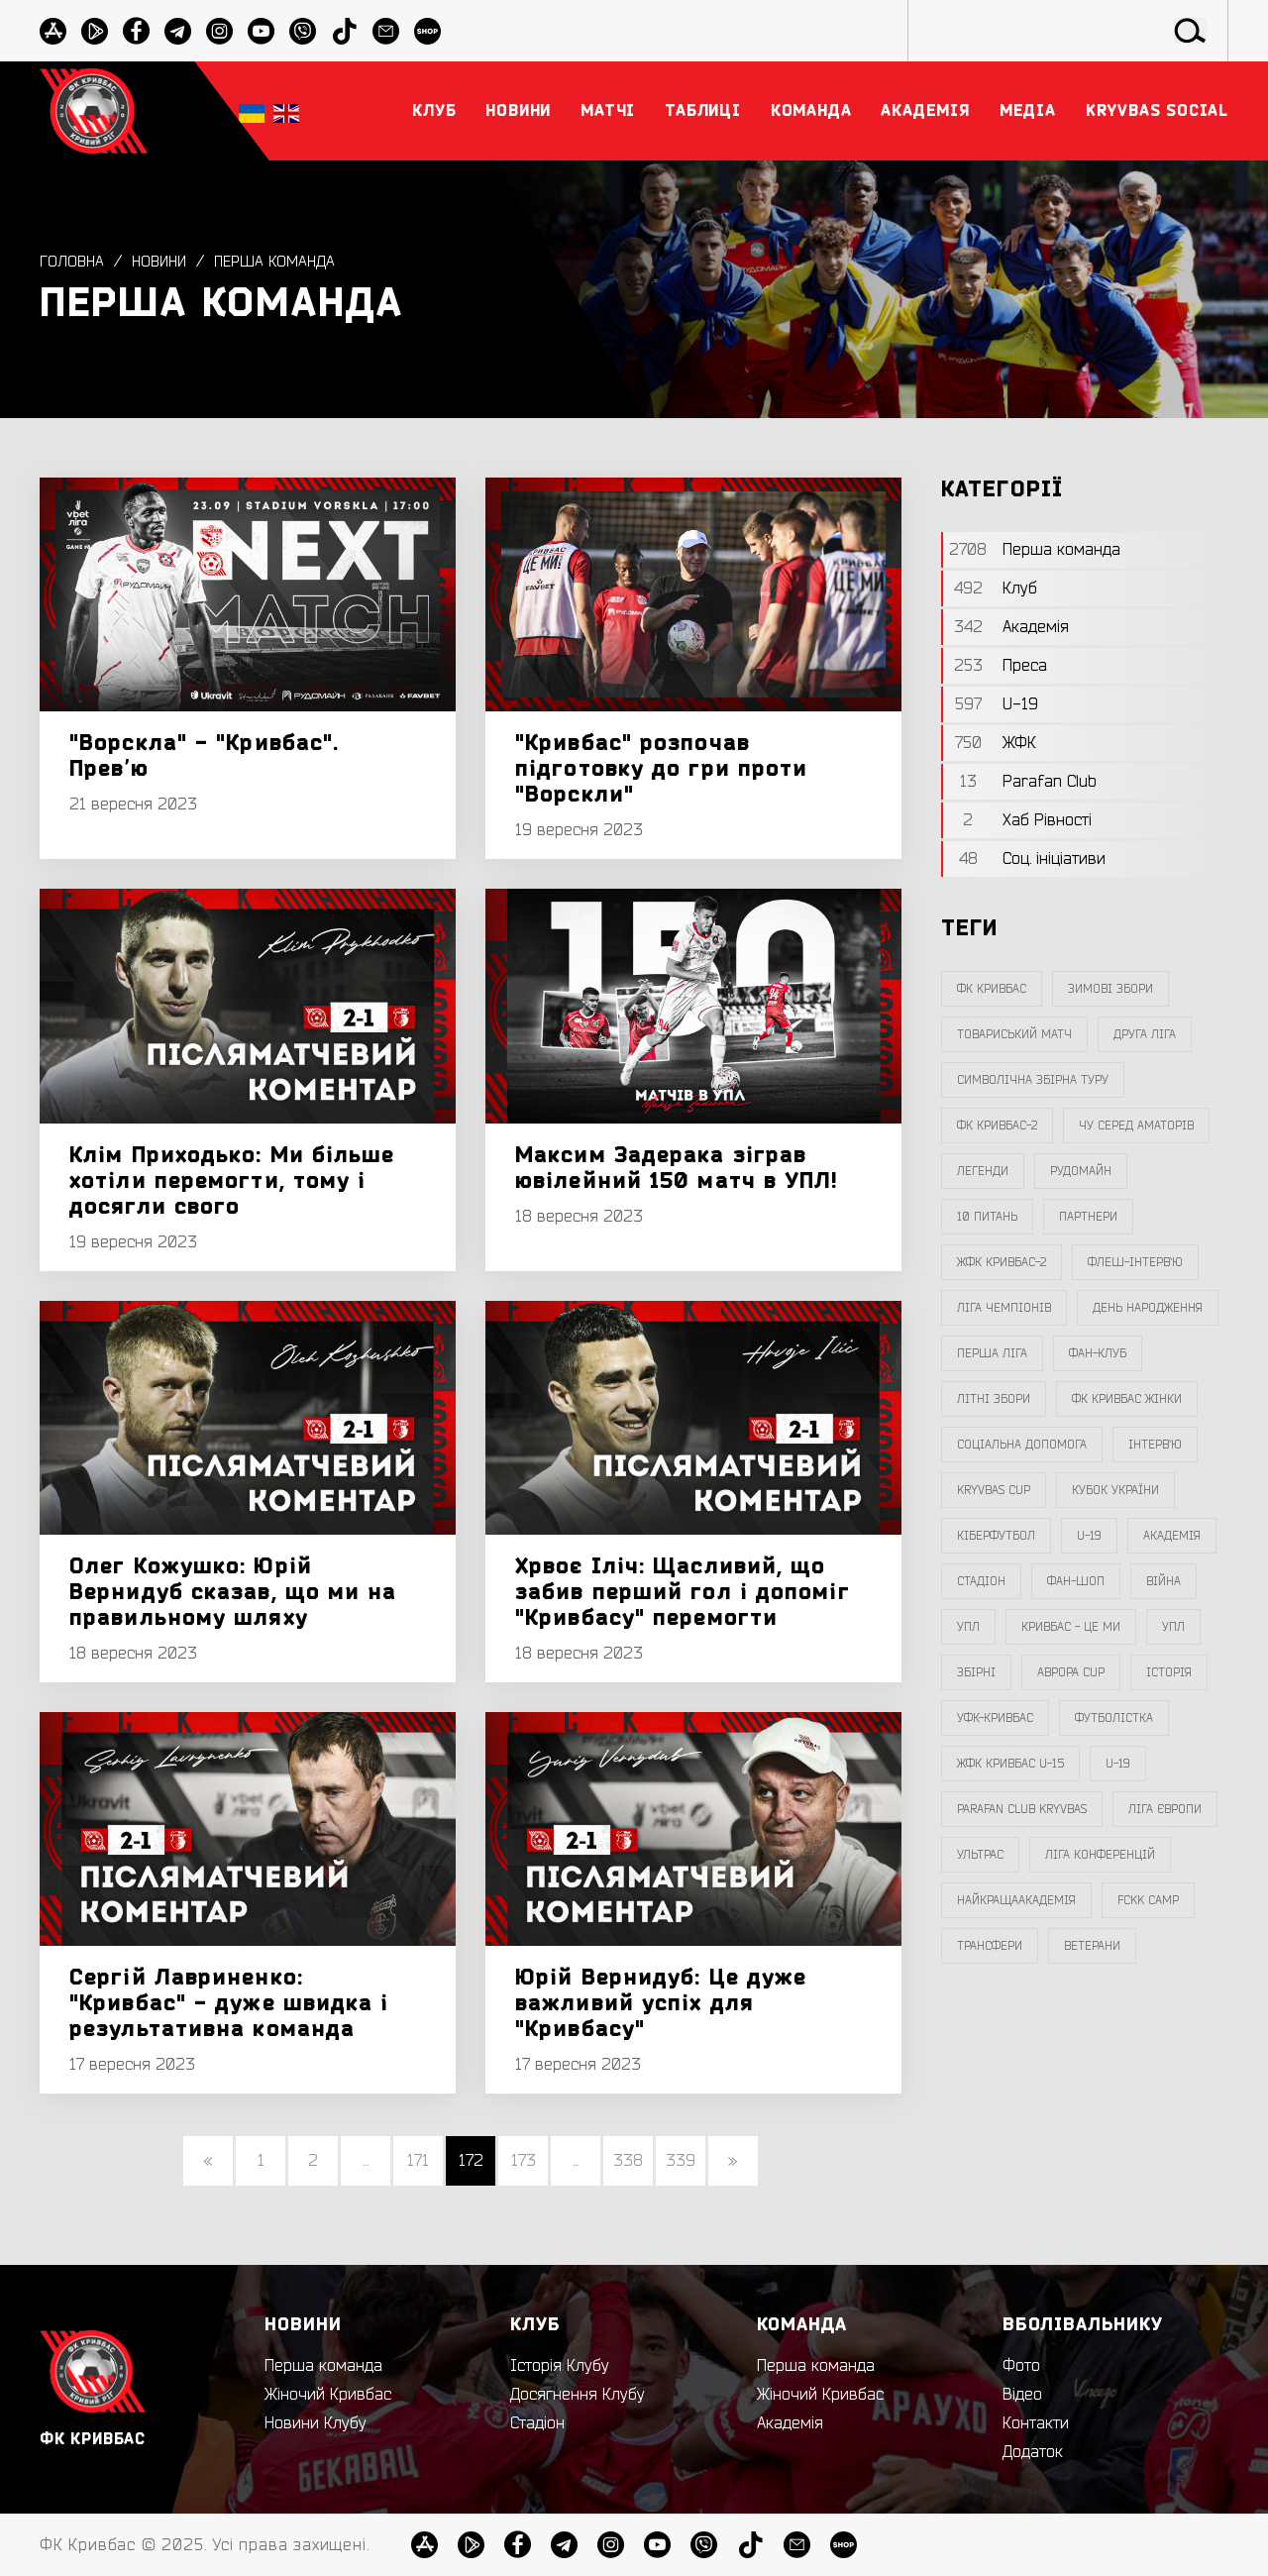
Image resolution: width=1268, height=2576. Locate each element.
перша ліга (992, 1353)
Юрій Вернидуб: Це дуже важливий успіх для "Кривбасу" (660, 2003)
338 (628, 2161)
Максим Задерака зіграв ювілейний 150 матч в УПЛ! (677, 1168)
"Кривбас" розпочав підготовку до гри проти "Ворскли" (661, 768)
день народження (1148, 1308)
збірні (976, 1672)
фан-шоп (1076, 1581)
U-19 (1089, 1536)
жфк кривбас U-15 (1010, 1764)
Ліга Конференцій (1100, 1855)
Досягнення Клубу (577, 2395)
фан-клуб (1097, 1353)
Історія (1169, 1672)
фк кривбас (991, 989)
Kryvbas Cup (993, 1490)
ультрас (980, 1855)
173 (523, 2161)
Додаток (1033, 2452)
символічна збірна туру (1033, 1080)
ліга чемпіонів (1004, 1308)
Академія (1172, 1536)
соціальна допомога (1022, 1444)
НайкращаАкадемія (1016, 1900)
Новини (163, 262)
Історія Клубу (559, 2366)
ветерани (1092, 1946)
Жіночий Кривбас (327, 2395)
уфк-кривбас (995, 1718)
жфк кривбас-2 (1001, 1262)
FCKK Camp (1148, 1900)
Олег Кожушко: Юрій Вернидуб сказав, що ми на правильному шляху (233, 1592)
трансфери (989, 1946)
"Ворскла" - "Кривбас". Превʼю (204, 756)
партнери (1088, 1217)
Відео (1022, 2395)
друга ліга (1144, 1034)
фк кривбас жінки (1127, 1399)
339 (680, 2161)
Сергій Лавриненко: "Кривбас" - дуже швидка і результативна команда (229, 2003)
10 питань (987, 1217)
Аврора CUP (1071, 1672)
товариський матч (1014, 1034)
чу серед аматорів (1136, 1125)
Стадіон (537, 2423)
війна (1163, 1581)
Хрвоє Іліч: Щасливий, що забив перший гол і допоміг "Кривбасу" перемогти (682, 1592)
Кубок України (1115, 1490)
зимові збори (1110, 989)
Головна (73, 262)
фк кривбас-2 (997, 1125)
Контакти (1036, 2423)
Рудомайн (1080, 1171)
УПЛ (968, 1627)
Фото (1021, 2366)
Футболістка (1114, 1718)
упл (1173, 1627)
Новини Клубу (315, 2423)
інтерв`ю (1155, 1444)
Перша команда (284, 262)
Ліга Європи (1165, 1809)
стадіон (981, 1581)
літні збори (993, 1399)
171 (418, 2161)
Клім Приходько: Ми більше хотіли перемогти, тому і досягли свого (232, 1181)
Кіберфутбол (996, 1536)
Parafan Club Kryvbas (1022, 1809)
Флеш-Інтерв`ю (1135, 1262)
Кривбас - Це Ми (1070, 1627)
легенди (982, 1171)
